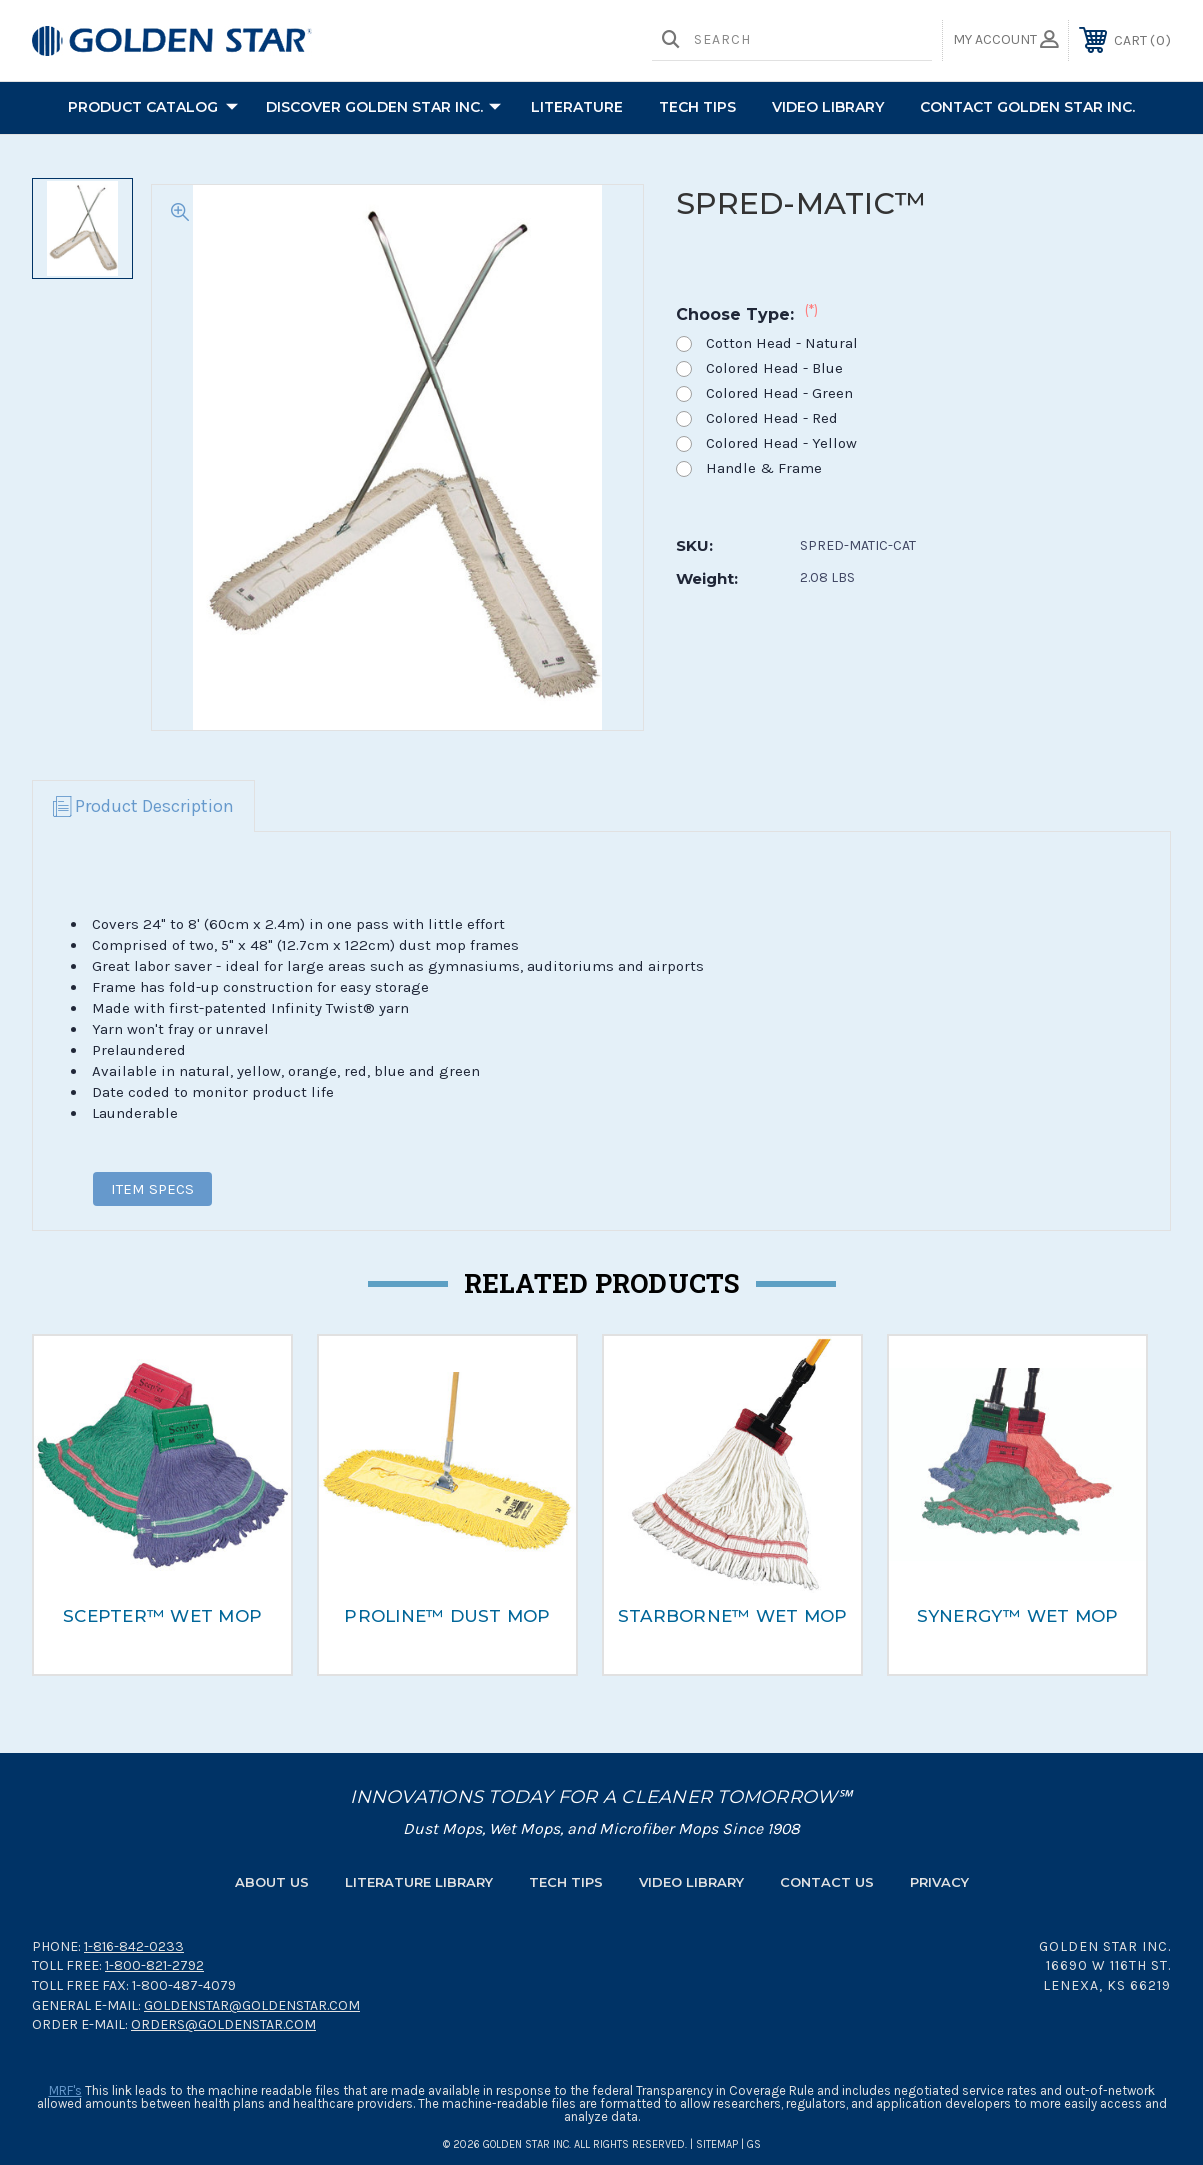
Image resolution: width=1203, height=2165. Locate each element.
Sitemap (717, 2144)
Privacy (939, 1882)
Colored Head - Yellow (781, 443)
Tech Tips (566, 1882)
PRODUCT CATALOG (153, 108)
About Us (272, 1882)
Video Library (828, 107)
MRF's (65, 2090)
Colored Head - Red (772, 418)
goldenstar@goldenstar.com (252, 2005)
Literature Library (419, 1882)
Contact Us (827, 1882)
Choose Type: (747, 314)
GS (754, 2144)
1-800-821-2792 (154, 1965)
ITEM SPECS (152, 1189)
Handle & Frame (764, 468)
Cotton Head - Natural (782, 343)
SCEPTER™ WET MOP (162, 1616)
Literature (577, 107)
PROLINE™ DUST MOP (447, 1616)
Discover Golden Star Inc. (383, 108)
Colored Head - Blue (774, 368)
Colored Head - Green (779, 393)
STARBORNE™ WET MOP (733, 1616)
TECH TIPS (697, 107)
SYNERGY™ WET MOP (1018, 1616)
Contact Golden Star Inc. (1027, 107)
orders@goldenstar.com (223, 2024)
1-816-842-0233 (134, 1946)
